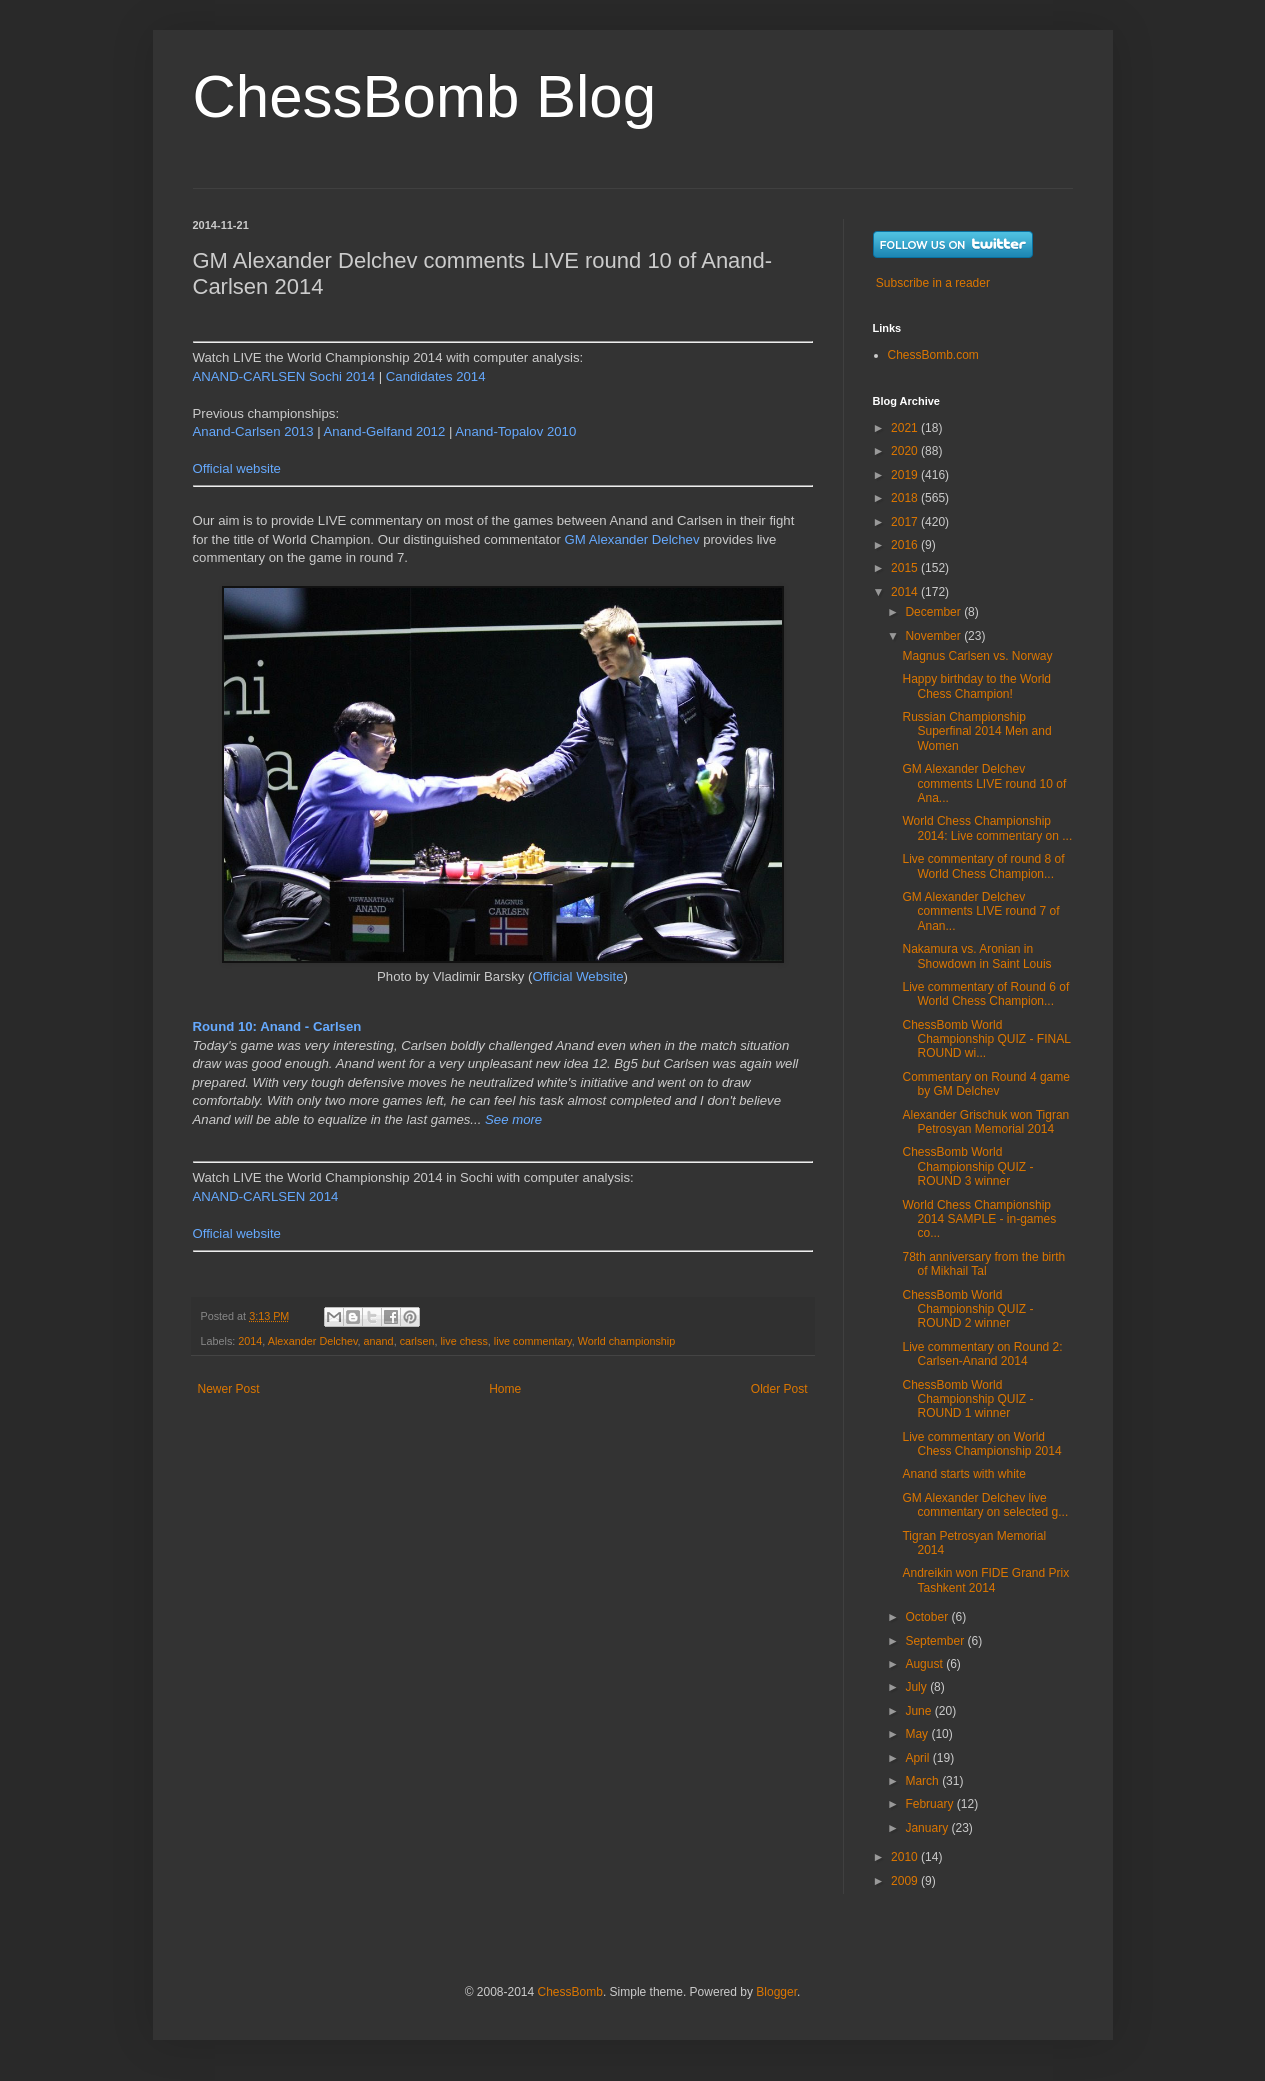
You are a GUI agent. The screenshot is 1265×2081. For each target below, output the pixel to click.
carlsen (417, 1341)
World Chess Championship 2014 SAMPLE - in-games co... (979, 1219)
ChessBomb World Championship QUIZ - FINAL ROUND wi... (986, 1039)
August (925, 1664)
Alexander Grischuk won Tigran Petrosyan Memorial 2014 (985, 1122)
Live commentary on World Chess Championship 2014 (981, 1444)
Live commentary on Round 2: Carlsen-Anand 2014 (982, 1354)
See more (513, 1119)
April (918, 1758)
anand (379, 1341)
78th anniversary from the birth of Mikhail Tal (983, 1264)
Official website (237, 468)
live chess (463, 1341)
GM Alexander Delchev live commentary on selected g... (985, 1505)
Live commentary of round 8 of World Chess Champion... (983, 866)
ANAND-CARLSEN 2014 (266, 1196)
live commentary (533, 1341)
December (934, 612)
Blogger (776, 1992)
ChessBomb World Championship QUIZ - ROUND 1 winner (967, 1399)
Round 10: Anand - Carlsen (277, 1026)
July (917, 1687)
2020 (906, 451)
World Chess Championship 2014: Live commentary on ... (987, 828)
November (934, 636)
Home (505, 1389)
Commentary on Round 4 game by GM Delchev (985, 1084)
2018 (906, 498)
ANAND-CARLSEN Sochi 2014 (284, 376)
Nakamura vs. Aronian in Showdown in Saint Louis (976, 956)
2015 (906, 568)
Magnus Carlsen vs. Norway (977, 656)
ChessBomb (570, 1992)
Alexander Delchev (313, 1341)
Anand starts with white (963, 1474)
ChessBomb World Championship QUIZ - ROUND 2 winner (967, 1309)
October (928, 1617)
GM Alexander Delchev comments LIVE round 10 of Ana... (984, 783)
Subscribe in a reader (933, 283)
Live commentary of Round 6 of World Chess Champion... (985, 994)
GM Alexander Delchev (632, 539)
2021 (906, 428)
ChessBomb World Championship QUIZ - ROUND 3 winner (967, 1166)
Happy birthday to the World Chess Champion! (976, 686)
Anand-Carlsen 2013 (253, 431)
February (930, 1804)
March (923, 1781)
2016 (906, 545)
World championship (627, 1341)
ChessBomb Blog (425, 96)
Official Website (577, 976)
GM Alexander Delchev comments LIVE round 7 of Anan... (980, 911)
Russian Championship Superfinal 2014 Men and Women (976, 731)
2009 (906, 1881)
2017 (906, 522)
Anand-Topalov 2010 (515, 431)
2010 (906, 1857)
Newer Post (229, 1389)
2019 (906, 475)
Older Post (779, 1389)
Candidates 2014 (436, 376)
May (918, 1734)
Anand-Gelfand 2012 (385, 431)
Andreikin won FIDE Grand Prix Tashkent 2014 (985, 1580)
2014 (250, 1341)
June (919, 1711)
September (936, 1641)
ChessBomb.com (933, 355)
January (928, 1828)
